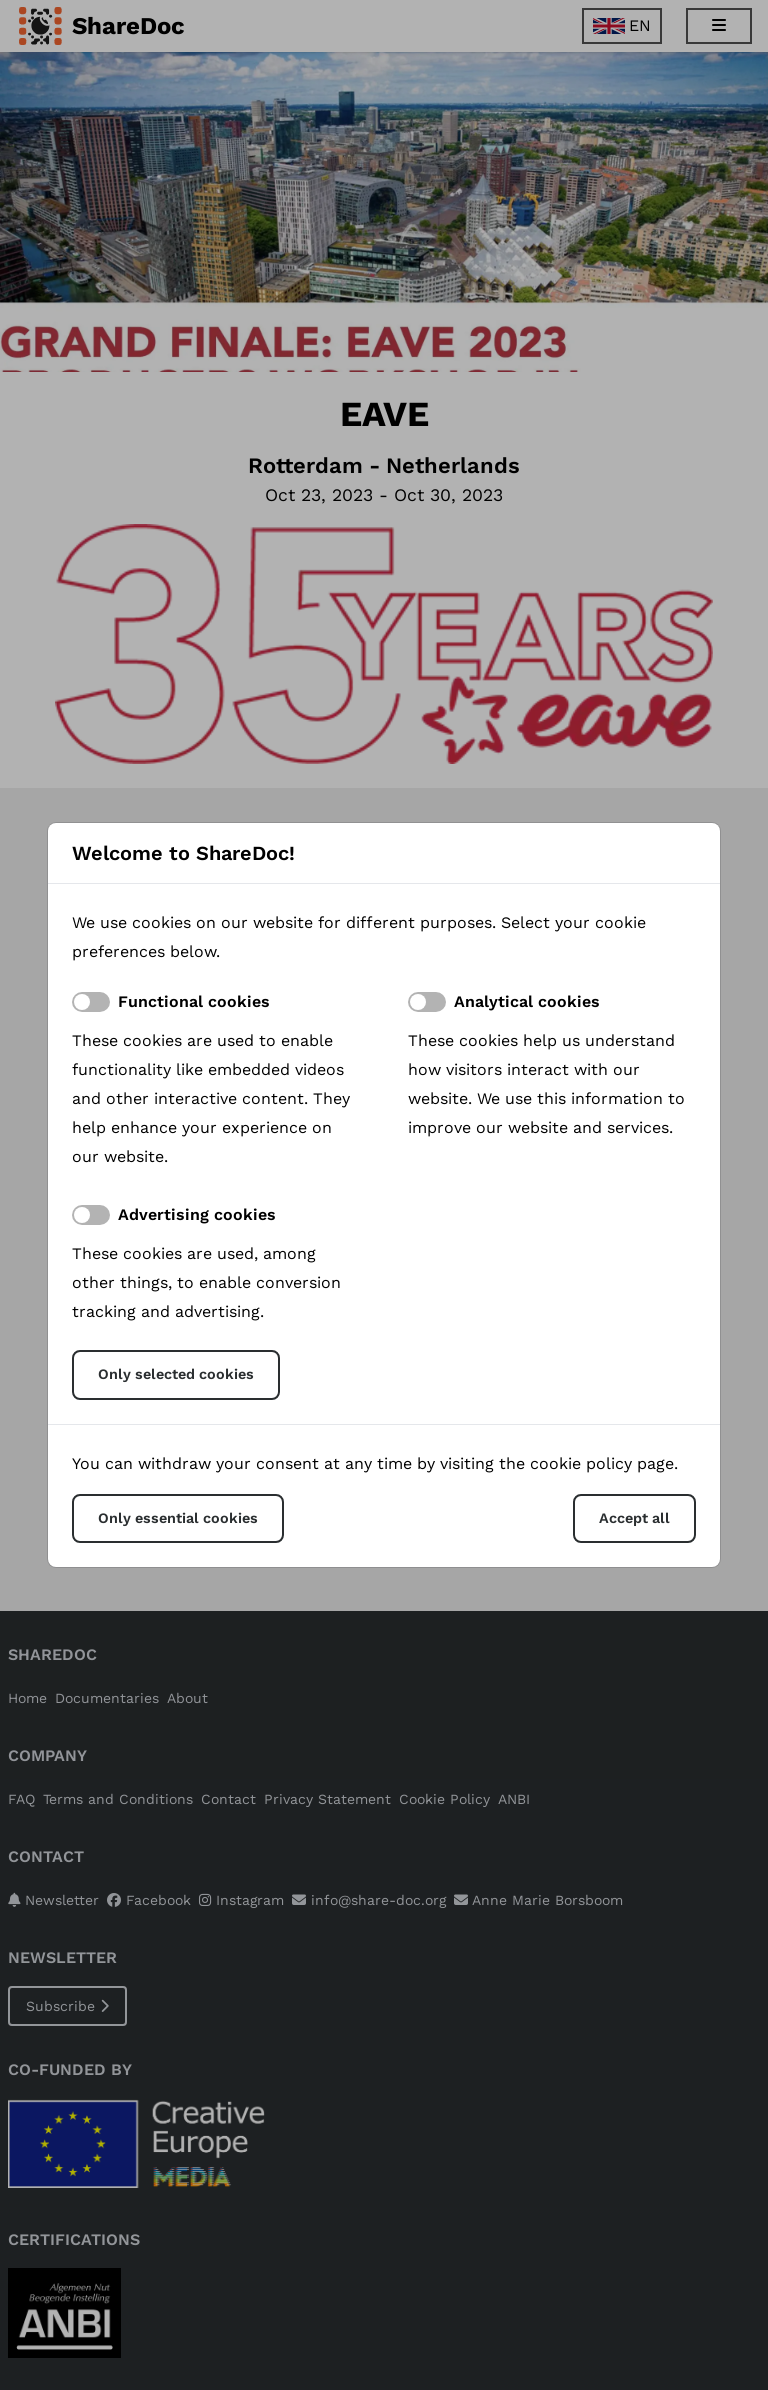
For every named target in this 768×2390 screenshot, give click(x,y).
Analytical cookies (527, 1001)
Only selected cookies (176, 1374)
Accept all (634, 1518)
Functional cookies (194, 1001)
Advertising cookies (197, 1214)
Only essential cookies (178, 1518)
